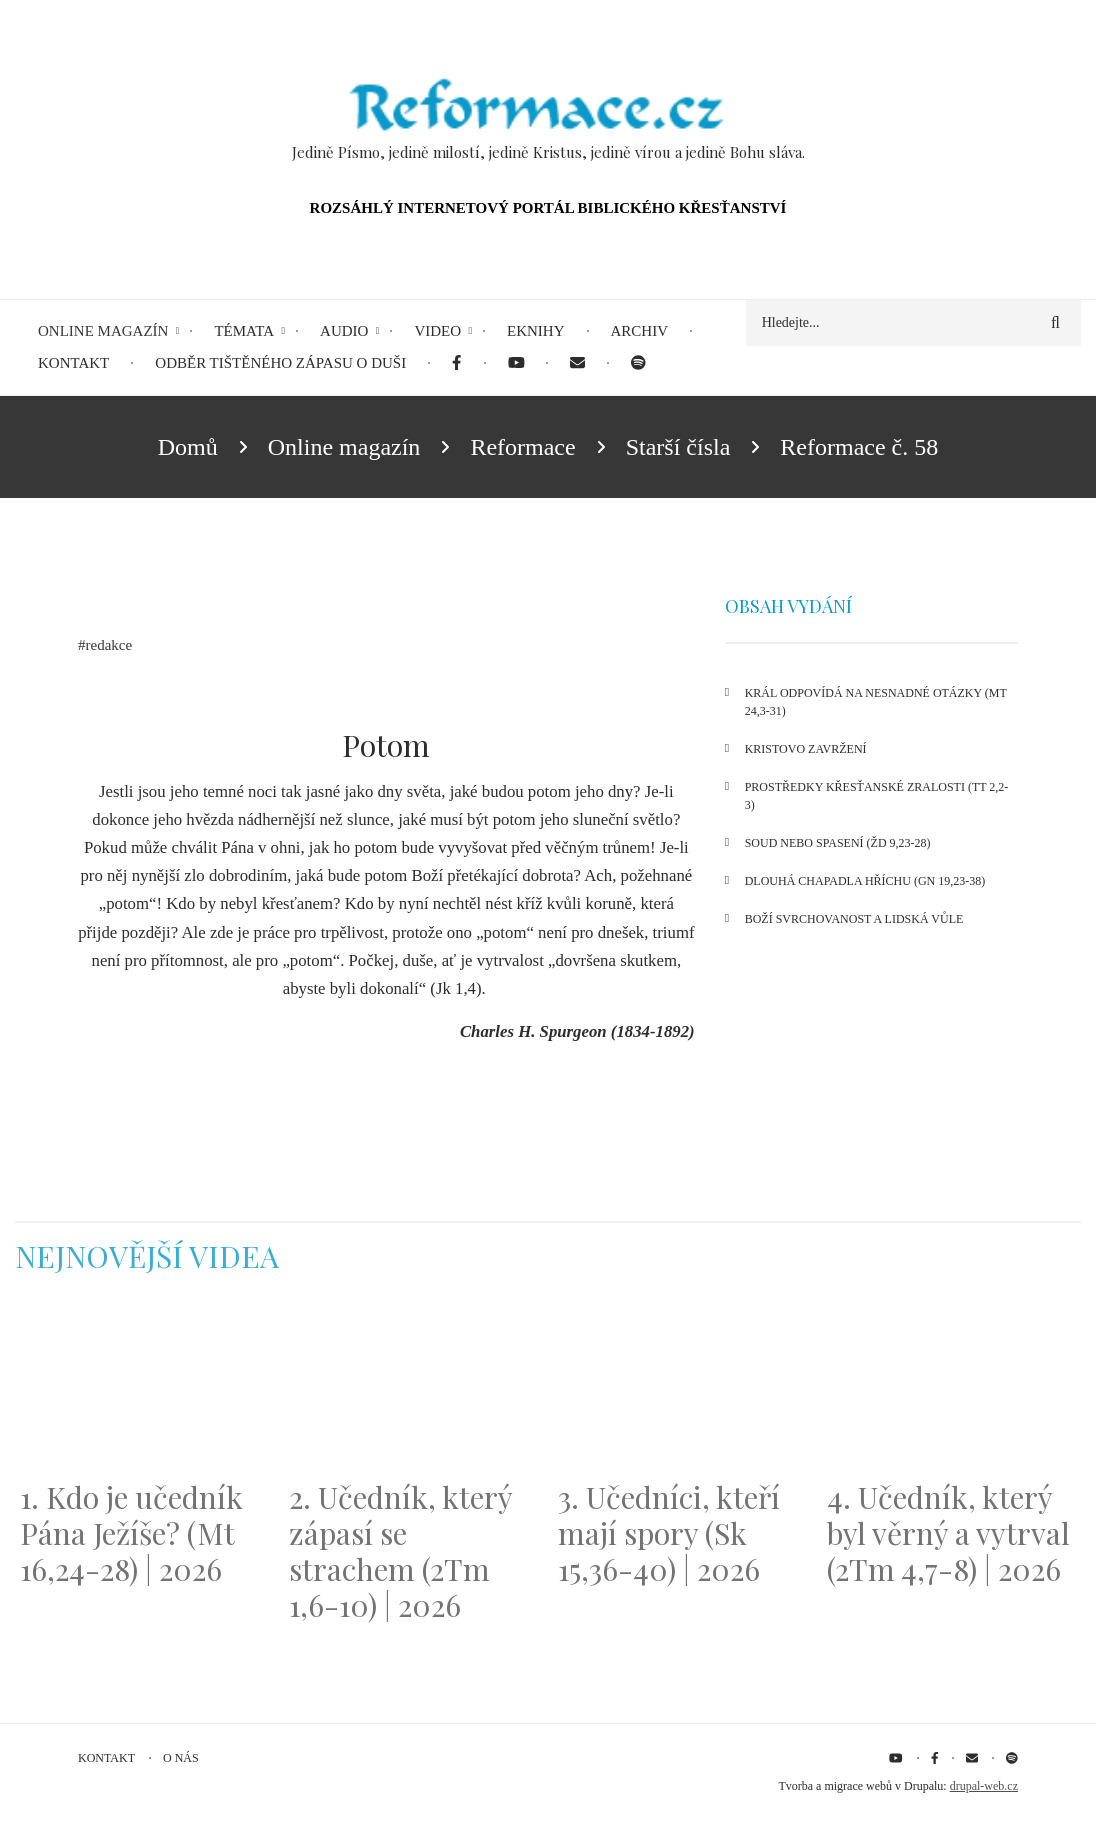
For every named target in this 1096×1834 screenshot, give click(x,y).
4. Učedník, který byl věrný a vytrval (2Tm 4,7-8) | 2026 (948, 1533)
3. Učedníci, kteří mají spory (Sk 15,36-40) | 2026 (669, 1533)
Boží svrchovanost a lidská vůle (854, 919)
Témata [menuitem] (244, 331)
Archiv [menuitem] (640, 331)
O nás (181, 1758)
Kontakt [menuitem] (73, 363)
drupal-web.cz (984, 1786)
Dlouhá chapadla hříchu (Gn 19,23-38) (865, 881)
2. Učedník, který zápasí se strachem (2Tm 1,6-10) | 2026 (400, 1551)
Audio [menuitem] (344, 331)
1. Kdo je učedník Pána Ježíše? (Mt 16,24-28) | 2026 (131, 1533)
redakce (109, 645)
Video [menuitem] (437, 331)
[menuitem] (456, 363)
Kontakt (106, 1758)
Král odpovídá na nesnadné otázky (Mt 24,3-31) (876, 702)
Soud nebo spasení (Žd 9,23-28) (838, 843)
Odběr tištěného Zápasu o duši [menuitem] (280, 363)
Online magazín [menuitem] (103, 331)
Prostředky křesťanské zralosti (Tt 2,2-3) (877, 796)
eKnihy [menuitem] (536, 331)
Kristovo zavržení (806, 749)
